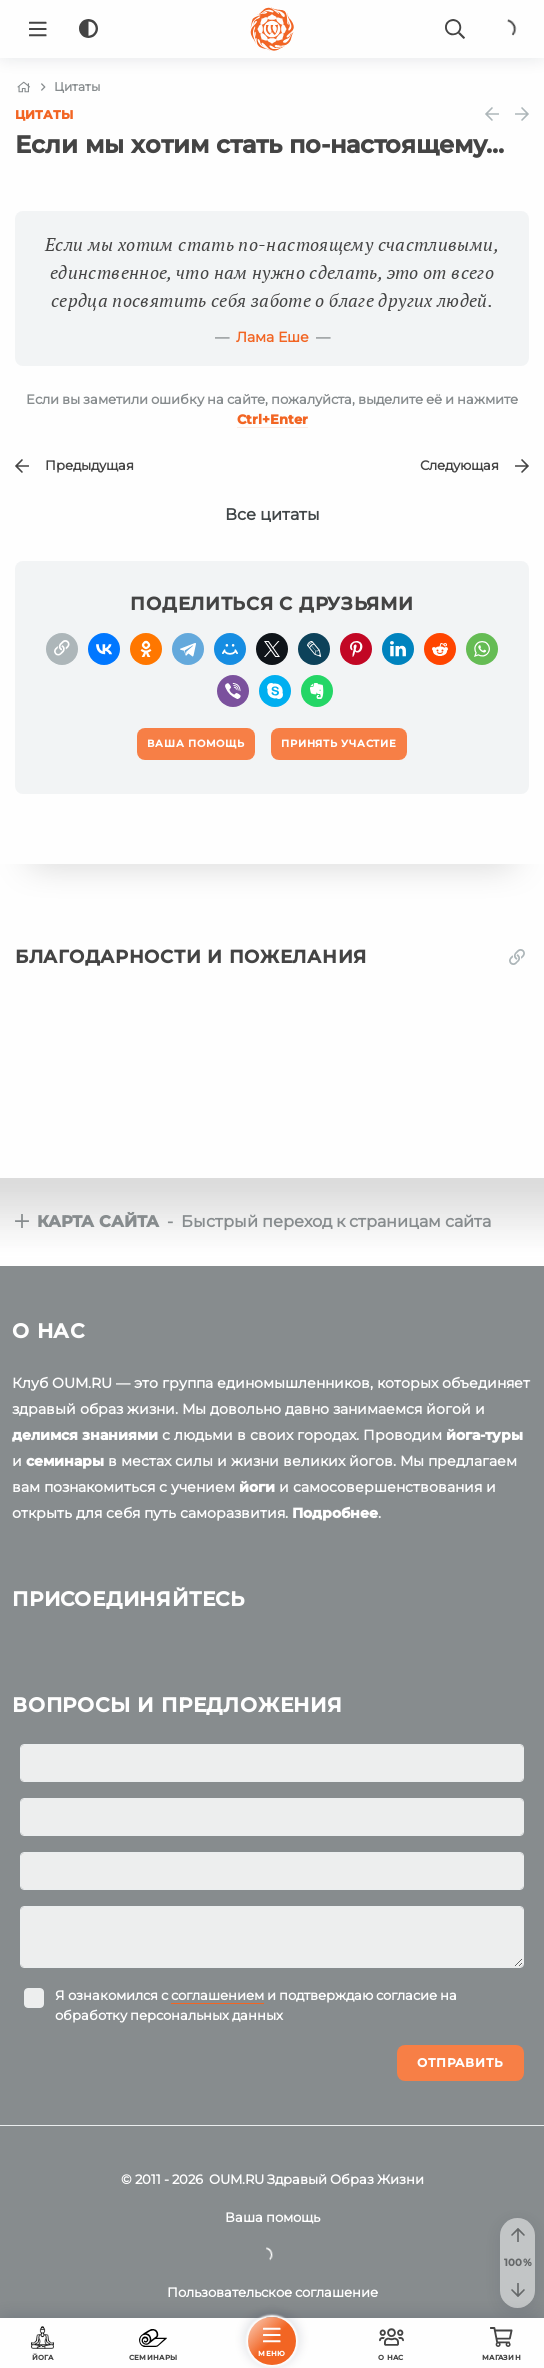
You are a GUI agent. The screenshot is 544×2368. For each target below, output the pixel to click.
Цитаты (44, 114)
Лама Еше (272, 337)
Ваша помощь (272, 2217)
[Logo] (272, 29)
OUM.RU (236, 2179)
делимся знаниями (85, 1435)
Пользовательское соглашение (272, 2292)
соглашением (217, 1995)
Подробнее (335, 1513)
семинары (65, 1461)
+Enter (272, 419)
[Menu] (38, 29)
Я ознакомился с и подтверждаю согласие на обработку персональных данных (256, 2005)
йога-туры (484, 1435)
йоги (257, 1487)
